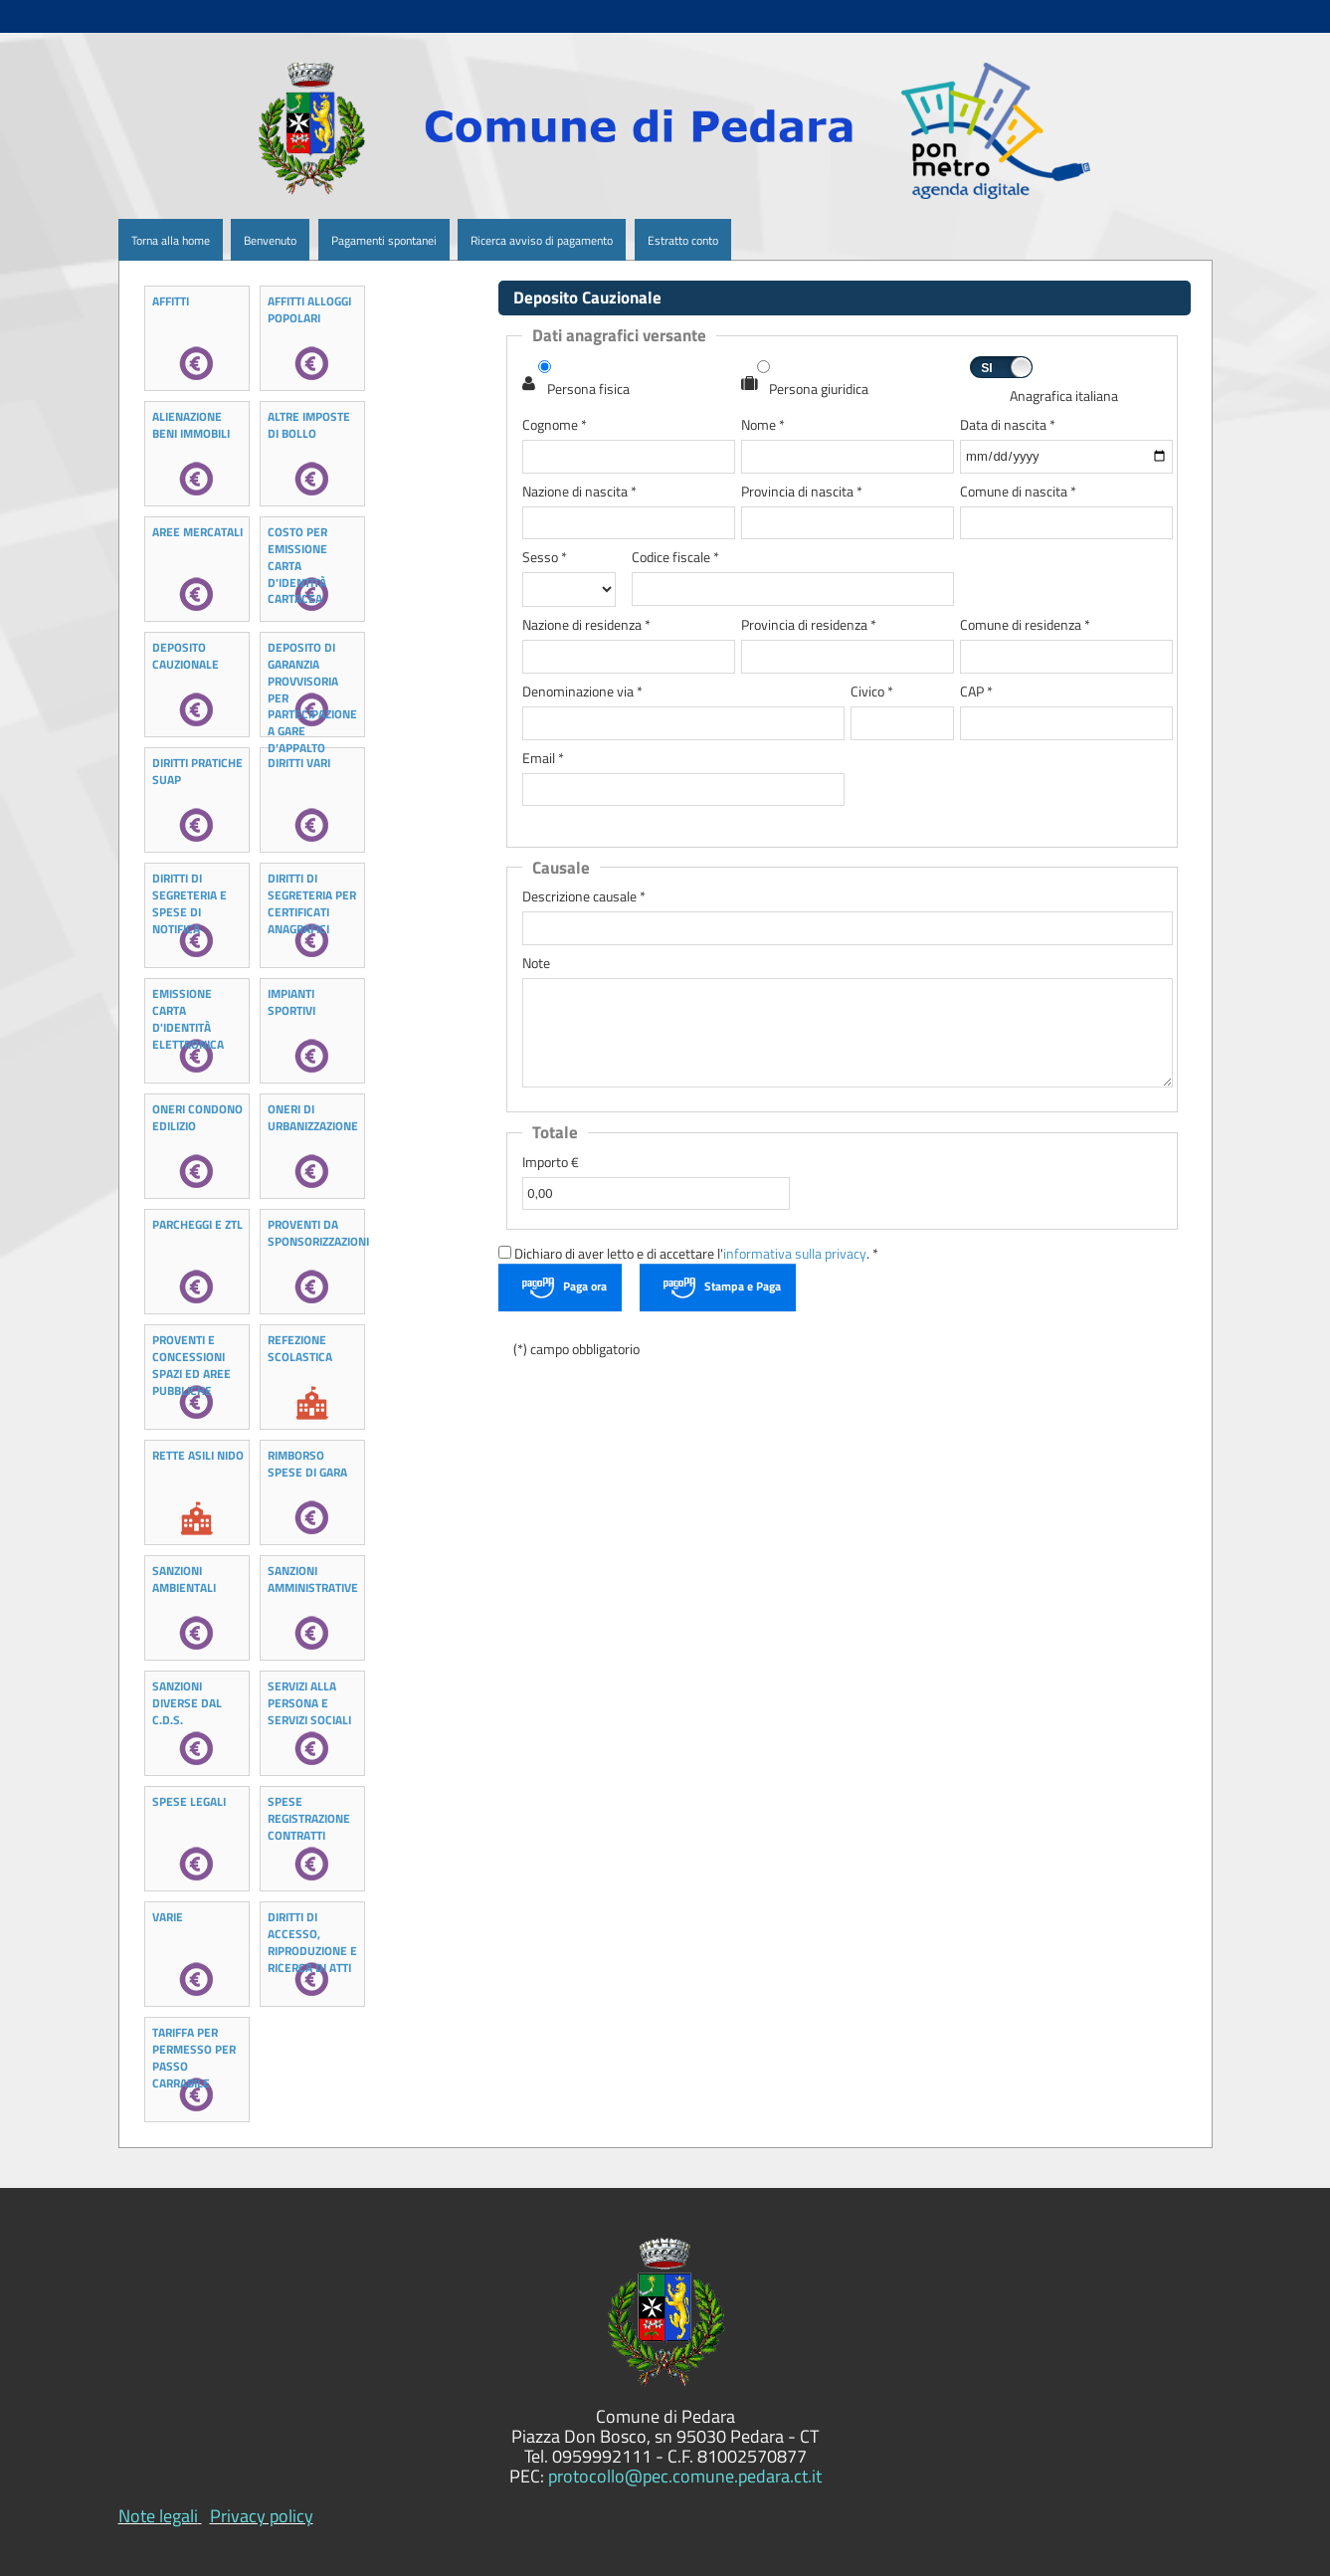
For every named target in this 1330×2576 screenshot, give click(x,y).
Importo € (550, 1162)
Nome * (763, 425)
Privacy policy (261, 2515)
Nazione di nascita (579, 492)
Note (536, 963)
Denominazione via (582, 692)
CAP (976, 692)
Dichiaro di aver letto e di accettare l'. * (688, 1254)
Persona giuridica (818, 389)
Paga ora (585, 1286)
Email (543, 758)
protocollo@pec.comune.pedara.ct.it (685, 2476)
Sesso (544, 557)
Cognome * (554, 425)
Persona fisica (588, 389)
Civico (872, 692)
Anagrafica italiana (1064, 396)
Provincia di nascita (801, 492)
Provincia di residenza (808, 625)
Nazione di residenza (586, 625)
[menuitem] (225, 240)
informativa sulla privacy (794, 1254)
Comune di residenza (1025, 625)
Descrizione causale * (584, 897)
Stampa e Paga (742, 1286)
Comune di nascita (1018, 492)
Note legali (158, 2515)
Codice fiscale (675, 557)
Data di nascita (1007, 425)
